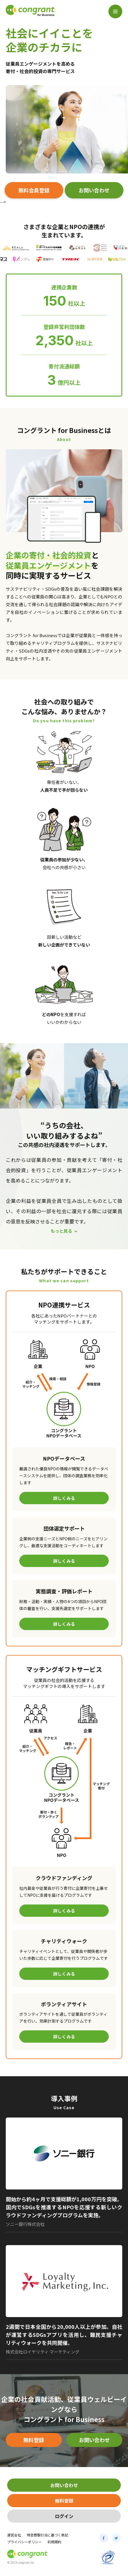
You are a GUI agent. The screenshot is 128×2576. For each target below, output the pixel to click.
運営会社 (14, 2534)
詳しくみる (64, 1498)
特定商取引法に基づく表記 (47, 2534)
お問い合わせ (94, 190)
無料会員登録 (33, 190)
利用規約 (54, 2541)
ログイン (64, 2516)
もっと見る (61, 1231)
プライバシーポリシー (24, 2541)
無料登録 (33, 2440)
